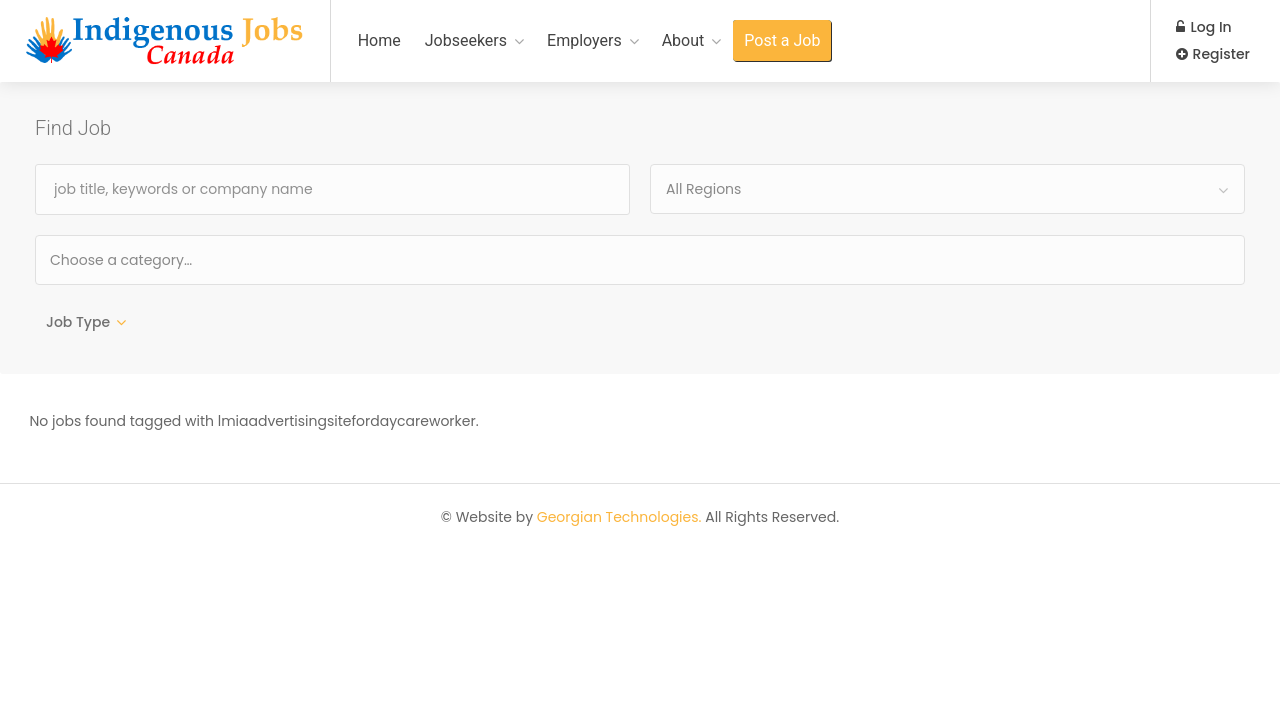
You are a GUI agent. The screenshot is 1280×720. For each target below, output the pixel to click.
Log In (1204, 27)
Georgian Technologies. (619, 520)
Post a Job (782, 40)
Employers (584, 40)
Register (1213, 54)
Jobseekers (466, 40)
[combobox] (947, 189)
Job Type (78, 322)
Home (379, 40)
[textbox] (185, 259)
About (683, 40)
